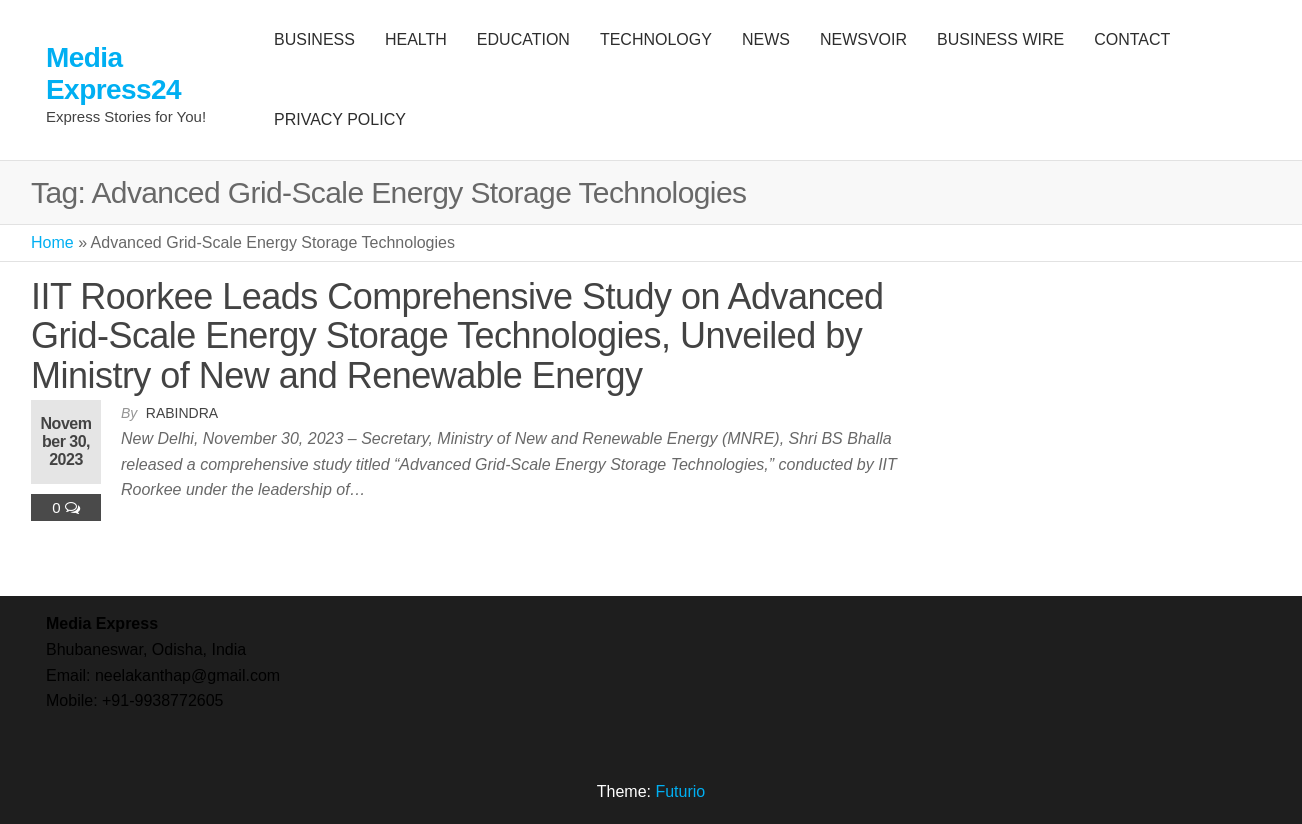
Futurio (680, 791)
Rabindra (182, 413)
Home (52, 242)
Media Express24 (113, 73)
